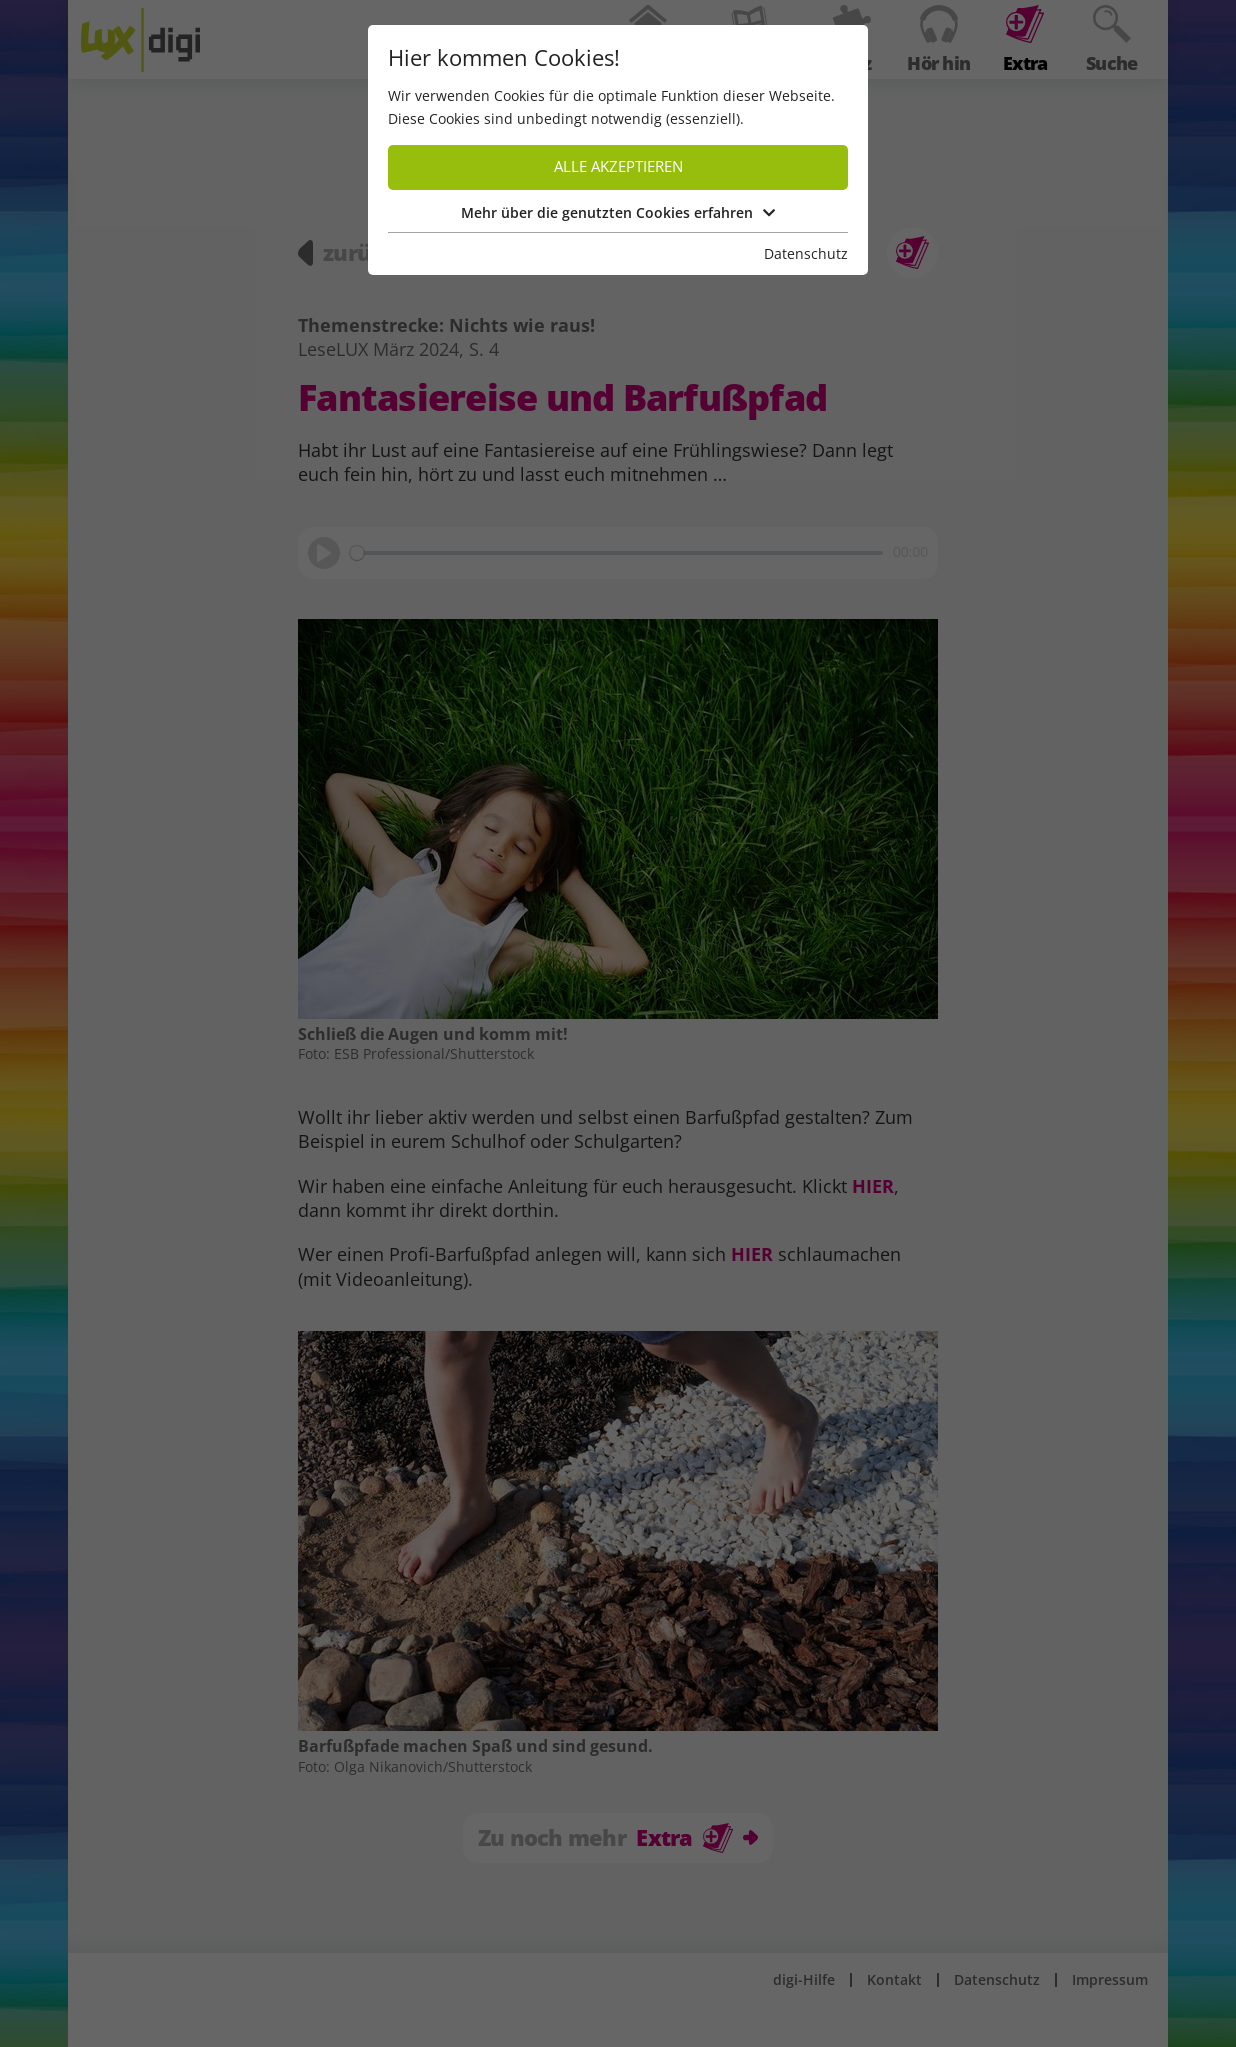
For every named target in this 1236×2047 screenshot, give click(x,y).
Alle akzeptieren (618, 166)
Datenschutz (806, 253)
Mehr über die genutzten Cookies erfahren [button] (618, 212)
